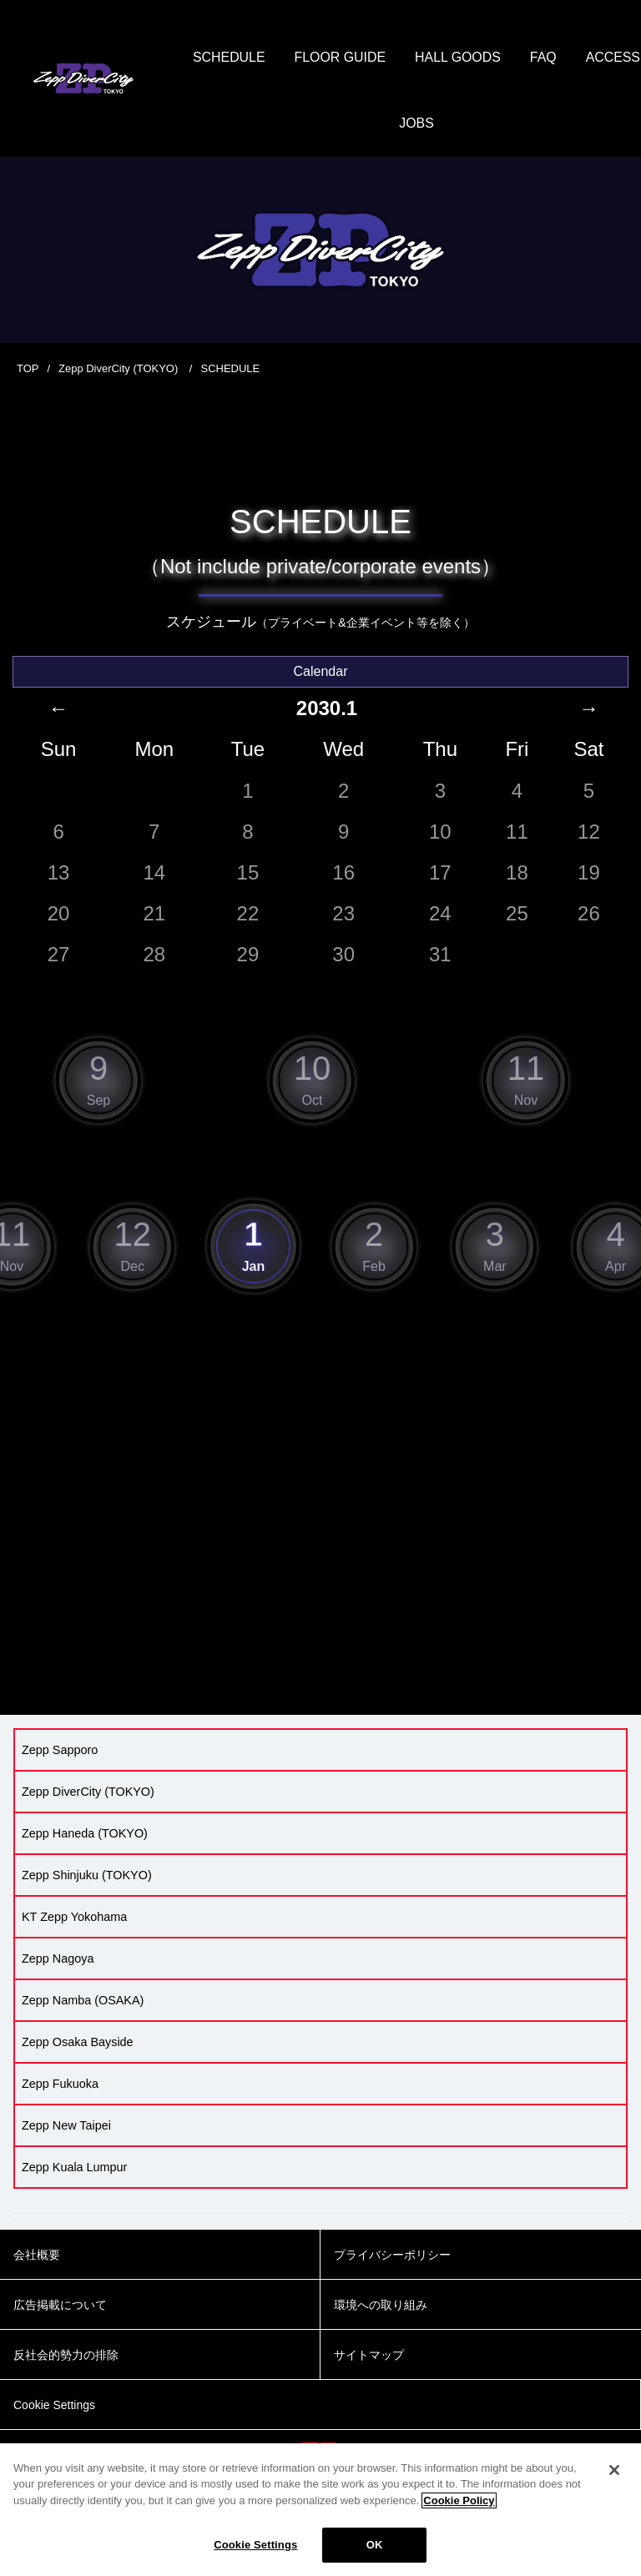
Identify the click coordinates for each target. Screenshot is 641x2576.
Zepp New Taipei (66, 2127)
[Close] (614, 2470)
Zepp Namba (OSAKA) (83, 2002)
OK (374, 2544)
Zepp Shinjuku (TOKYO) (87, 1876)
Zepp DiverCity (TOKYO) (119, 370)
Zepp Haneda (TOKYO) (85, 1835)
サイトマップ (369, 2356)
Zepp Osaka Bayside (78, 2043)
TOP (28, 370)
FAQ (586, 58)
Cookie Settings (255, 2544)
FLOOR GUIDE (381, 58)
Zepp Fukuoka (60, 2085)
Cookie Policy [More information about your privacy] (458, 2500)
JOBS (459, 125)
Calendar (321, 672)
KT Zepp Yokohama (74, 1918)
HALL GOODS (500, 58)
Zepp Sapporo (60, 1751)
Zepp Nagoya (57, 1960)
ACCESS (384, 125)
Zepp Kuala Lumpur (74, 2168)
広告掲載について (60, 2306)
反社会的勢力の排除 (66, 2356)
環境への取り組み (380, 2306)
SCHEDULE (270, 58)
